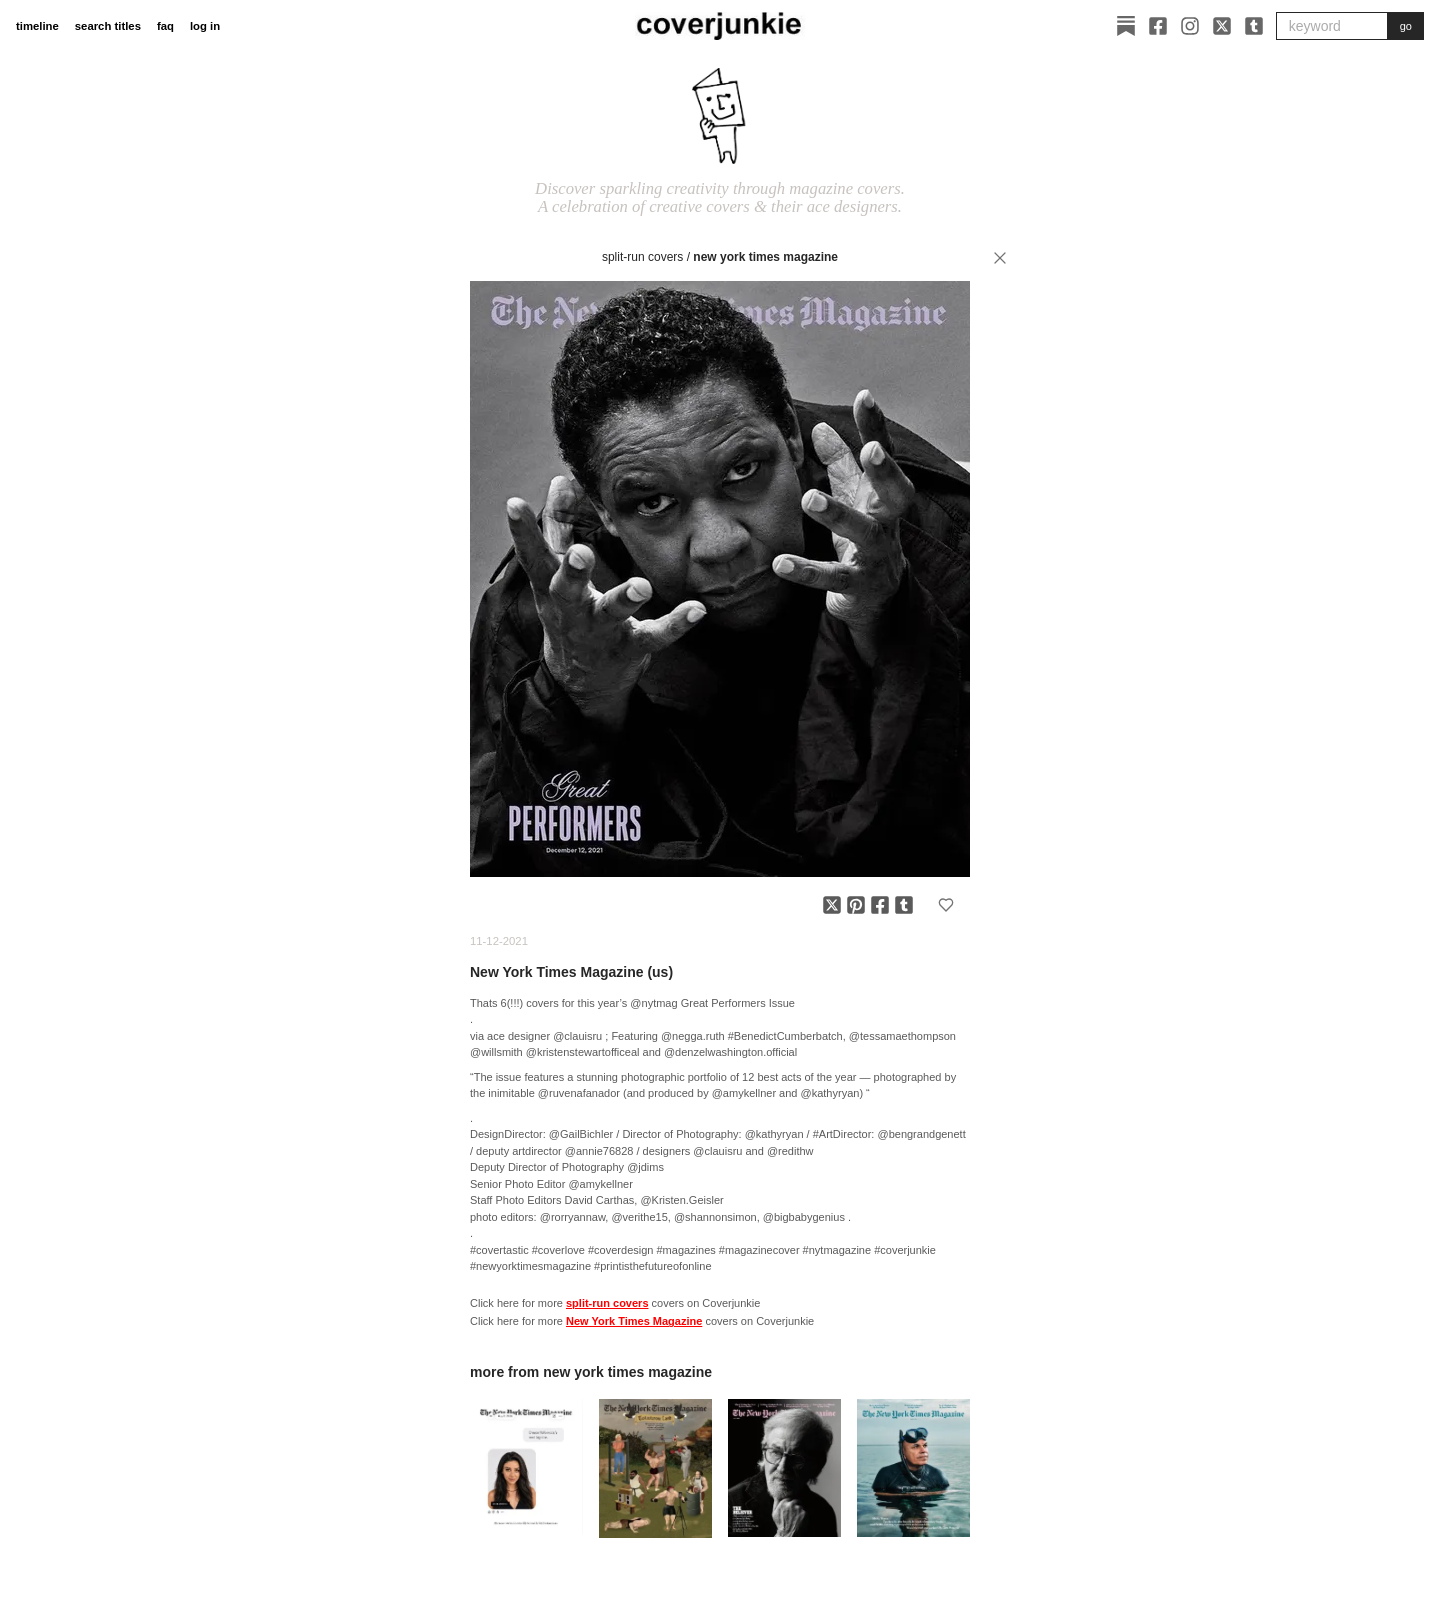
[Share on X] (832, 905)
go (1406, 26)
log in (205, 26)
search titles (108, 26)
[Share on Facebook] (880, 905)
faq (165, 26)
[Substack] (1126, 26)
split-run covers (642, 257)
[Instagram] (1190, 26)
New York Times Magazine (765, 257)
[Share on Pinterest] (856, 905)
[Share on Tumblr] (904, 905)
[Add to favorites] (946, 905)
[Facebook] (1158, 26)
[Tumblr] (1254, 26)
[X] (1222, 26)
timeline (37, 26)
